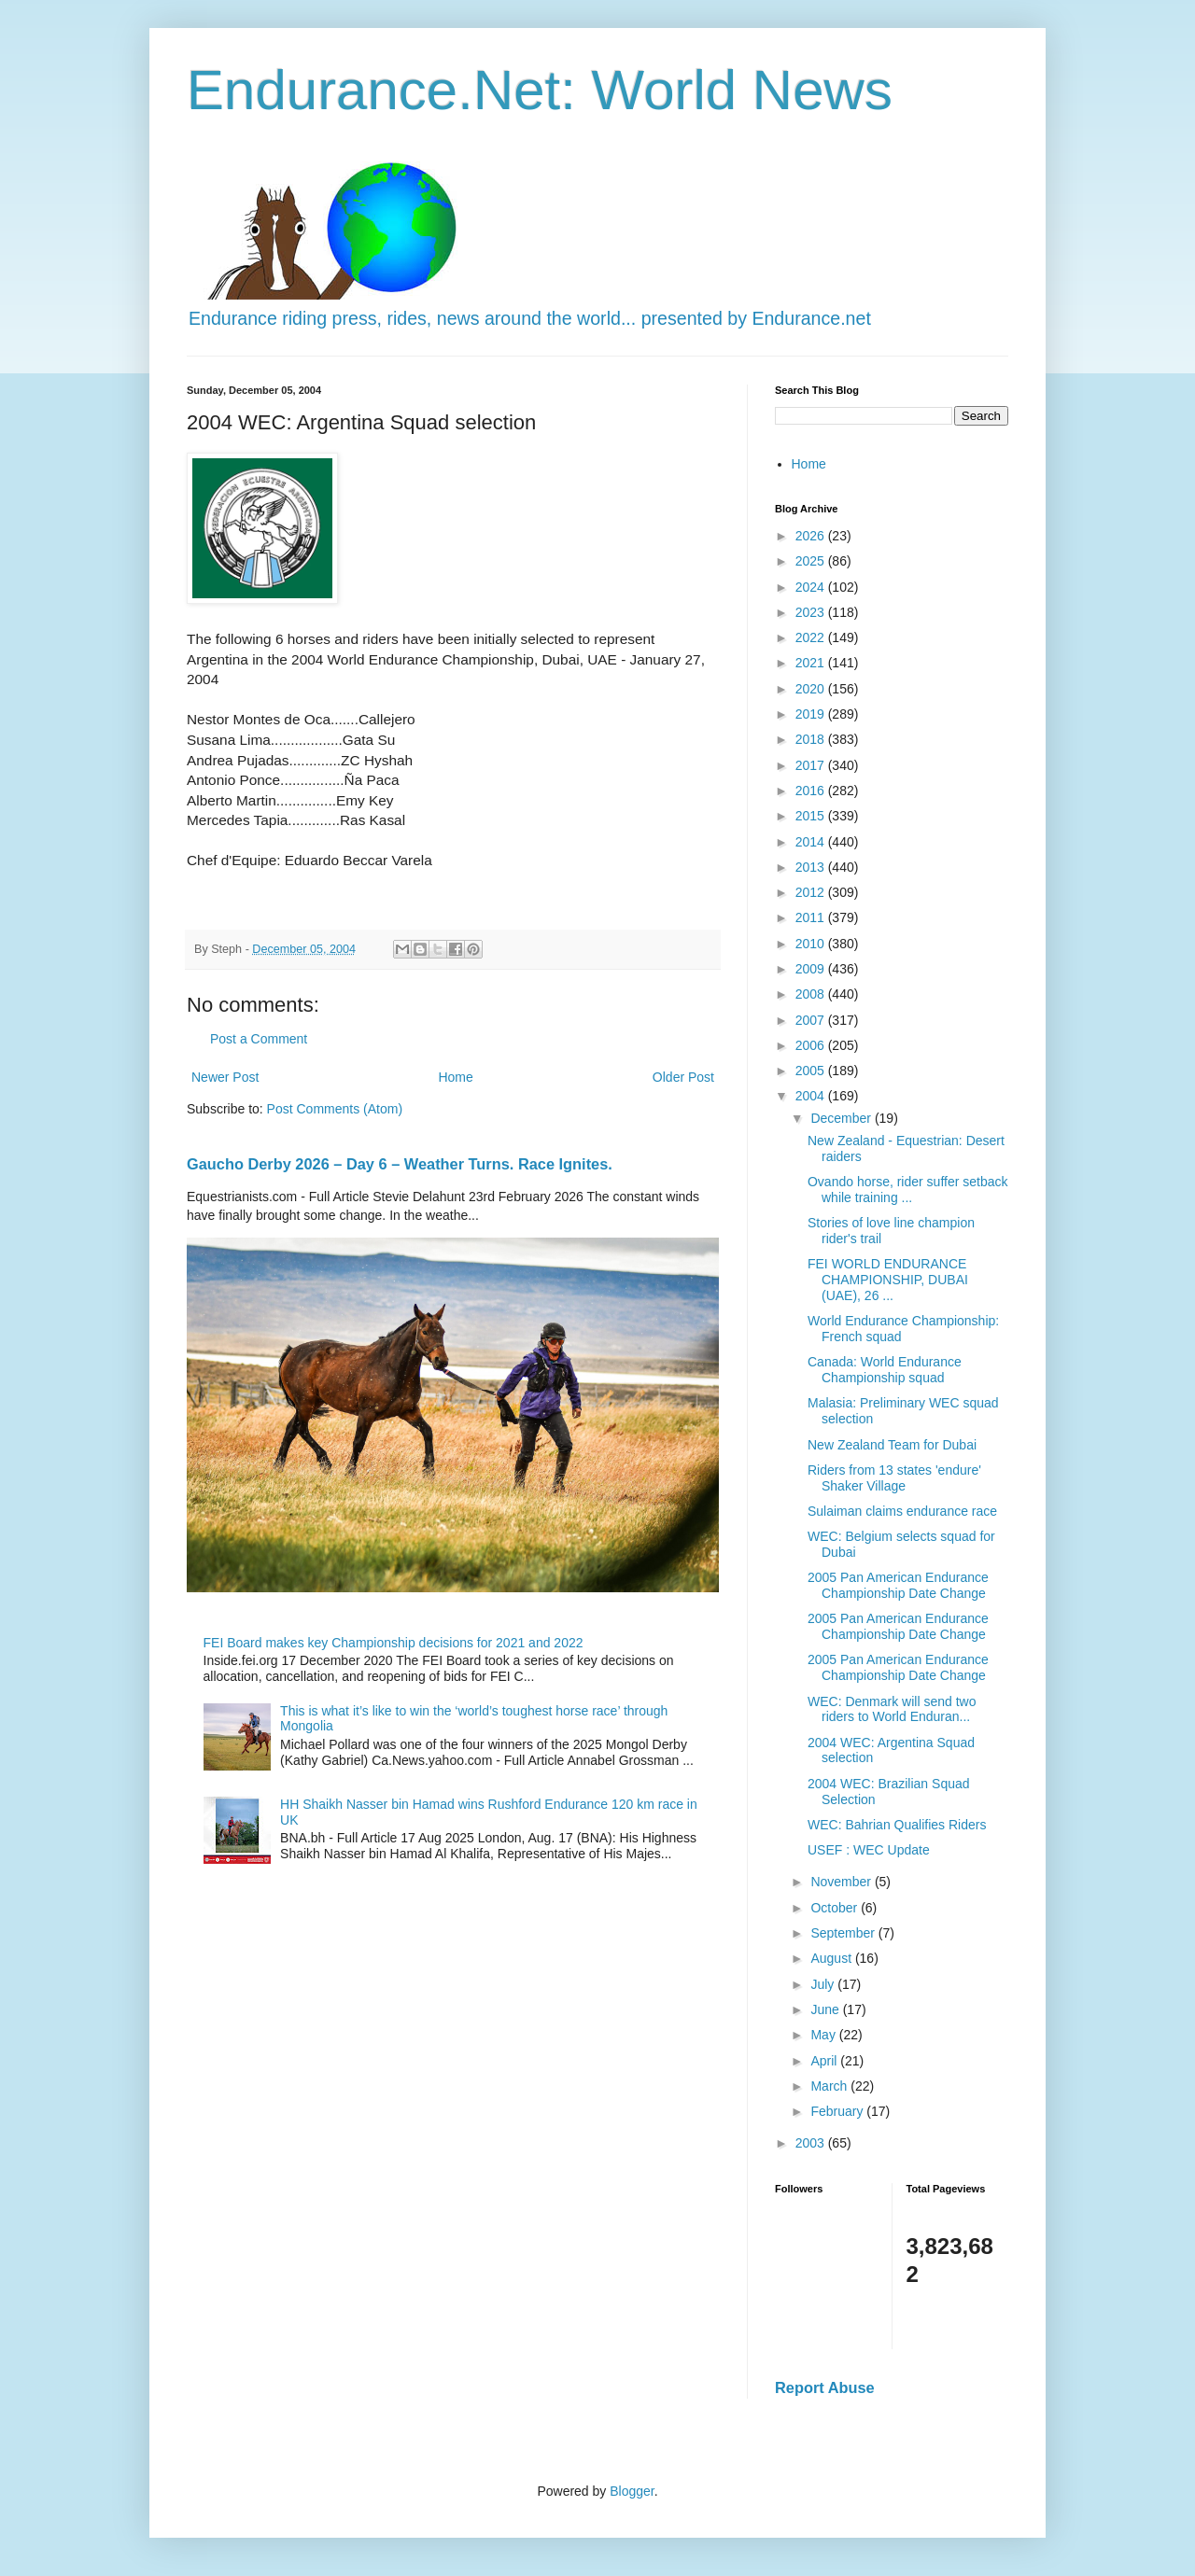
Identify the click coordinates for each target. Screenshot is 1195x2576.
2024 (811, 587)
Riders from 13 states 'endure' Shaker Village (894, 1478)
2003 (811, 2142)
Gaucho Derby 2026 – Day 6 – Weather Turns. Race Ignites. (399, 1163)
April (825, 2060)
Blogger (632, 2491)
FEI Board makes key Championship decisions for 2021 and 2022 (393, 1642)
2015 (811, 815)
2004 (811, 1095)
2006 (811, 1045)
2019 (811, 714)
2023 (811, 612)
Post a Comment (258, 1038)
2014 (811, 841)
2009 (811, 968)
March (830, 2086)
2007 (811, 1020)
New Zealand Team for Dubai (892, 1444)
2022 (811, 637)
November (842, 1881)
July (823, 1984)
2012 (811, 892)
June (826, 2009)
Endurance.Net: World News (540, 90)
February (838, 2111)
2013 (811, 867)
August (832, 1958)
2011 (811, 917)
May (824, 2034)
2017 (811, 765)
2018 (811, 739)
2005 (811, 1070)
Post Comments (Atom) (334, 1108)
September (844, 1932)
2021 (811, 662)
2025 (811, 560)
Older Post (683, 1077)
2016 (811, 790)
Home (455, 1077)
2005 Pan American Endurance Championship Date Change (898, 1585)
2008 (811, 994)
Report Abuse (825, 2387)
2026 (811, 535)
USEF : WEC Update (869, 1849)
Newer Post (225, 1077)
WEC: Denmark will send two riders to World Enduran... (892, 1709)
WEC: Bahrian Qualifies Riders (897, 1824)
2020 (811, 688)
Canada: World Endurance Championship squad (885, 1369)
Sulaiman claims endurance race (902, 1511)
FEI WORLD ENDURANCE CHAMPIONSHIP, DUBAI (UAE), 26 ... (888, 1279)
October (835, 1907)
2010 (811, 943)
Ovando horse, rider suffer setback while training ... (908, 1189)
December (842, 1118)
